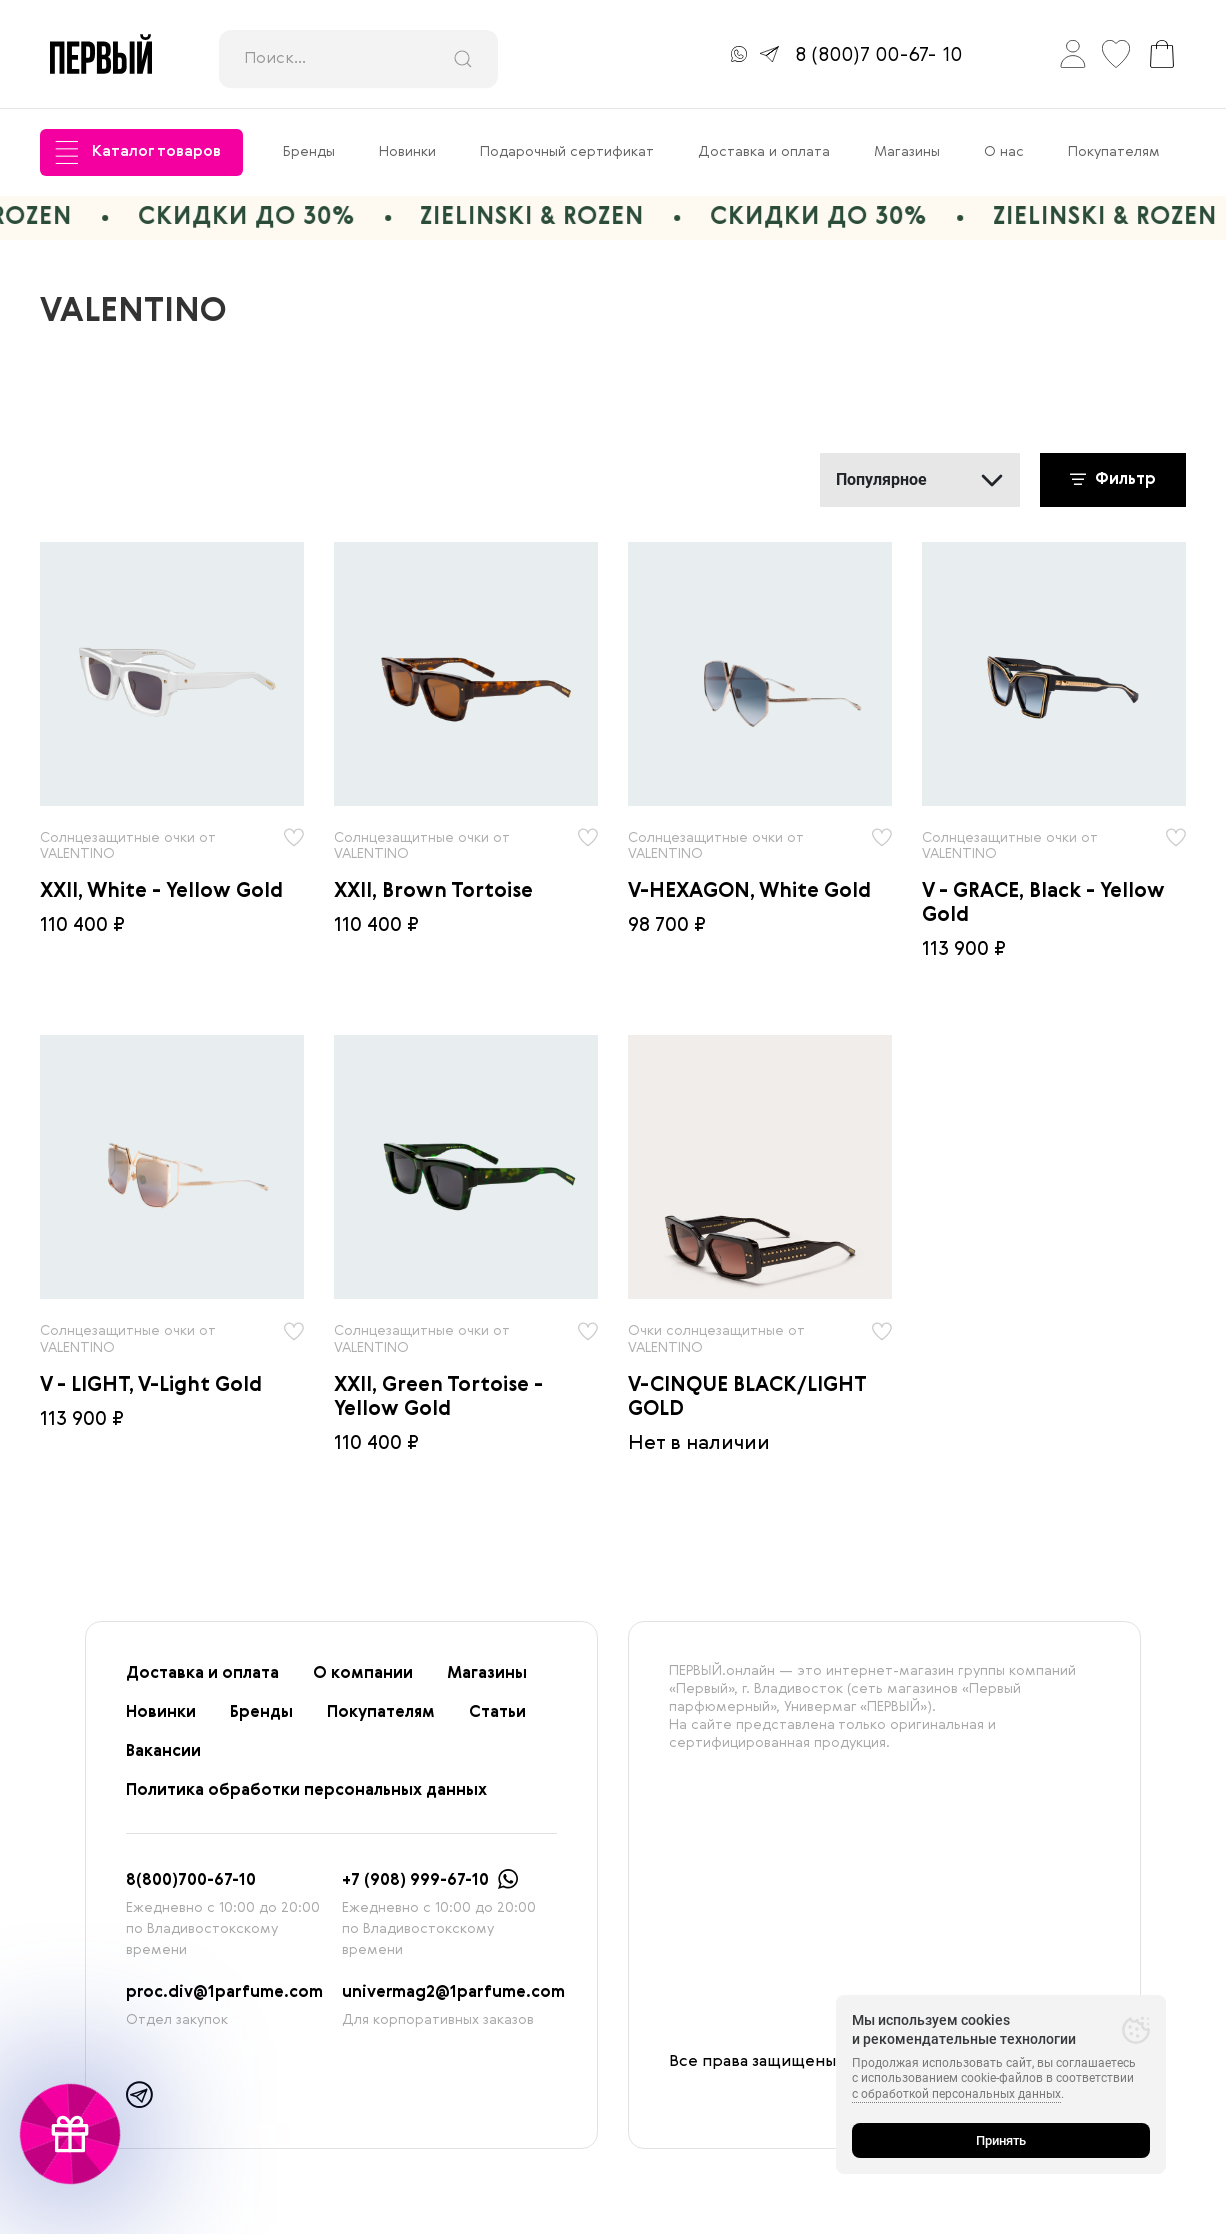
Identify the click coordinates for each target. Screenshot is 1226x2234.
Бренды (309, 152)
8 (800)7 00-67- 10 (878, 56)
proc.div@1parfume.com (224, 1993)
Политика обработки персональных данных (306, 1791)
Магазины (907, 152)
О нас (1004, 152)
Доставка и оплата (764, 152)
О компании (363, 1674)
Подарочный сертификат (567, 152)
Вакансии (163, 1752)
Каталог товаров (138, 152)
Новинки (407, 152)
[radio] (172, 674)
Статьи (497, 1713)
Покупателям (1114, 152)
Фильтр (1113, 480)
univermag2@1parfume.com (453, 1993)
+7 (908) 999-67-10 (415, 1881)
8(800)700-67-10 (191, 1881)
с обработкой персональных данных (956, 2094)
